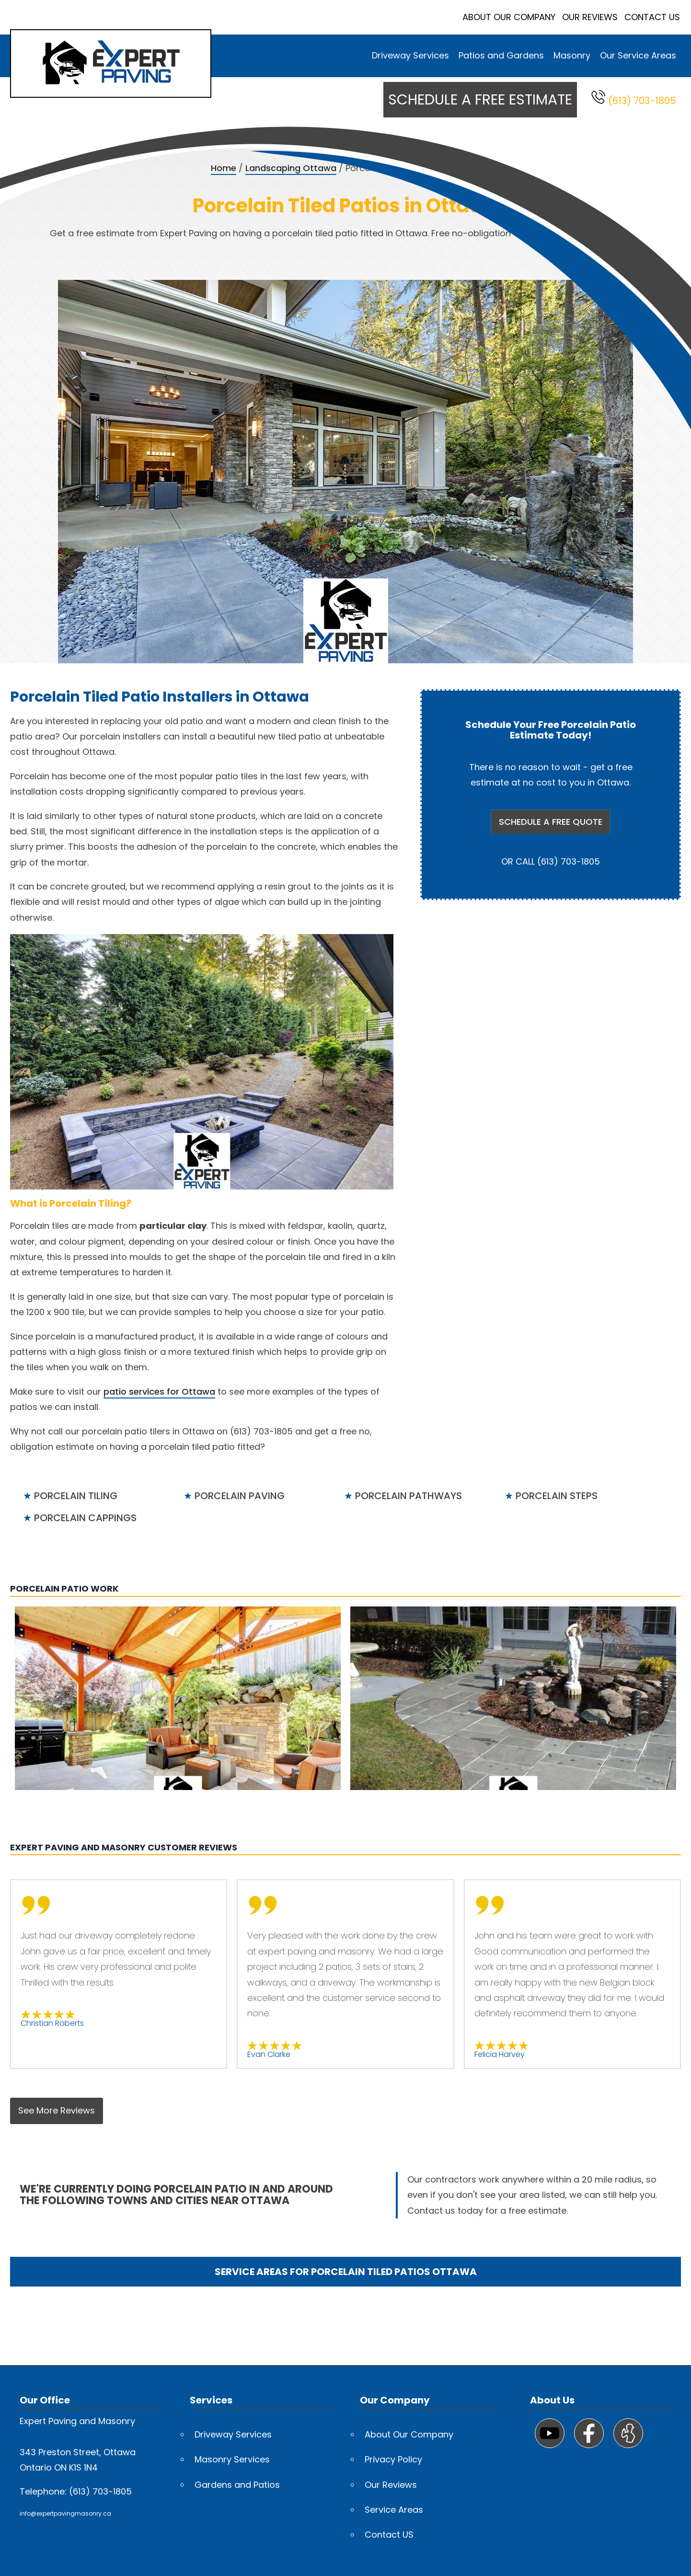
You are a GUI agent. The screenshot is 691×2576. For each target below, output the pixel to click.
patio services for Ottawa (159, 1392)
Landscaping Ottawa (290, 168)
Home (223, 168)
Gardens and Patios (237, 2485)
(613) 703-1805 (633, 98)
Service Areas (394, 2510)
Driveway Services (410, 55)
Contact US (389, 2535)
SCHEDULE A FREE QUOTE (550, 822)
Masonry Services (232, 2459)
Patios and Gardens (501, 55)
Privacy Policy (393, 2459)
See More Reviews (56, 2110)
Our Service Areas (638, 55)
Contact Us (652, 17)
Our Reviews (590, 17)
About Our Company (508, 17)
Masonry (571, 55)
